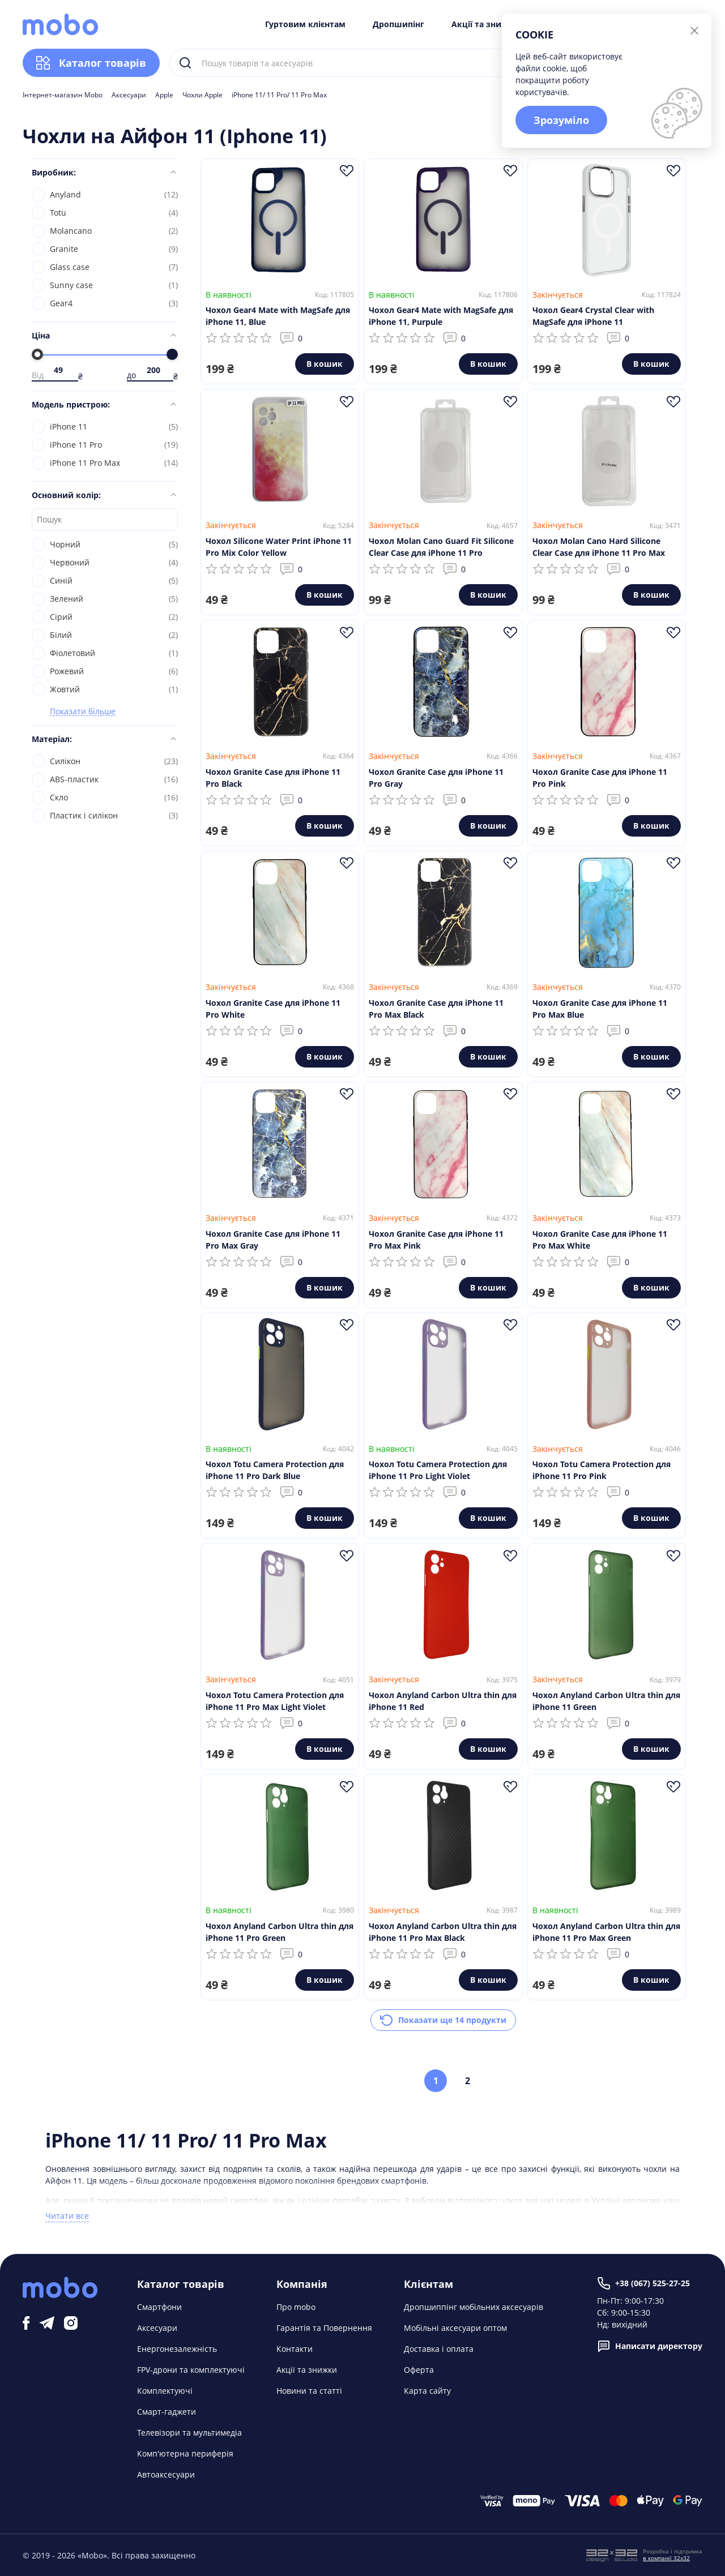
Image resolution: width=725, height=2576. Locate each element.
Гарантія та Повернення (324, 2327)
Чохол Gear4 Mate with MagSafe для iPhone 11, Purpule (441, 316)
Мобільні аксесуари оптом (455, 2327)
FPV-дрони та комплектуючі (191, 2369)
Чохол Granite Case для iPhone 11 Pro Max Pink (436, 1239)
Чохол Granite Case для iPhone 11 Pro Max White (599, 1239)
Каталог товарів (91, 63)
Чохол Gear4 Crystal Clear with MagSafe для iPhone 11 (593, 316)
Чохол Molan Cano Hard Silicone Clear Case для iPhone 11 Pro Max (598, 546)
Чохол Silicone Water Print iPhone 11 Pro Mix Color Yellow (279, 546)
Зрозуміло (561, 120)
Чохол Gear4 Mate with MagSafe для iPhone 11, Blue (278, 316)
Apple (164, 95)
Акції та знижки (485, 24)
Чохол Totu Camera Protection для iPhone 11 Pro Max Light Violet (275, 1701)
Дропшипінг (398, 24)
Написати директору (649, 2346)
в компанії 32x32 (666, 2558)
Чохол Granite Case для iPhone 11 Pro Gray (436, 777)
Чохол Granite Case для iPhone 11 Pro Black (273, 777)
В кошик (324, 363)
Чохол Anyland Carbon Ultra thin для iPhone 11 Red (443, 1701)
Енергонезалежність (177, 2348)
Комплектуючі (165, 2390)
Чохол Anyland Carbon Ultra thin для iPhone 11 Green (606, 1701)
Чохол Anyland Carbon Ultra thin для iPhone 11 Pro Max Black (443, 1932)
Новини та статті (309, 2390)
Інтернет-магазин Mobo (63, 95)
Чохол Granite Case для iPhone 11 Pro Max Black (436, 1008)
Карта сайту (427, 2390)
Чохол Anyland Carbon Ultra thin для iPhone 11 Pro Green (279, 1932)
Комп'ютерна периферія (185, 2453)
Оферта (419, 2369)
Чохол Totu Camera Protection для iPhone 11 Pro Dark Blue (275, 1470)
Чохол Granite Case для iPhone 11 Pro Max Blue (599, 1008)
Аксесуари (129, 95)
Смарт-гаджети (166, 2411)
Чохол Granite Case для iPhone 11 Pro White (273, 1008)
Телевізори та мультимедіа (189, 2432)
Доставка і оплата (439, 2348)
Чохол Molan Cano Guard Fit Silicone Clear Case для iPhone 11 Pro (441, 546)
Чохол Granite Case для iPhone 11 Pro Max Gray (273, 1239)
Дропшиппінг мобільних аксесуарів (473, 2306)
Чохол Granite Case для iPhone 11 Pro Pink (599, 777)
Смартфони (159, 2306)
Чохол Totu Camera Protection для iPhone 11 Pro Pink (601, 1470)
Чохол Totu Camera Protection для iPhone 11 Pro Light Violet (438, 1470)
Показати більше (83, 712)
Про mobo (295, 2306)
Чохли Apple (202, 95)
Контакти (294, 2348)
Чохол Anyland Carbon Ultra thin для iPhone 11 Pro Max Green (606, 1932)
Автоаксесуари (166, 2474)
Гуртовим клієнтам (305, 24)
